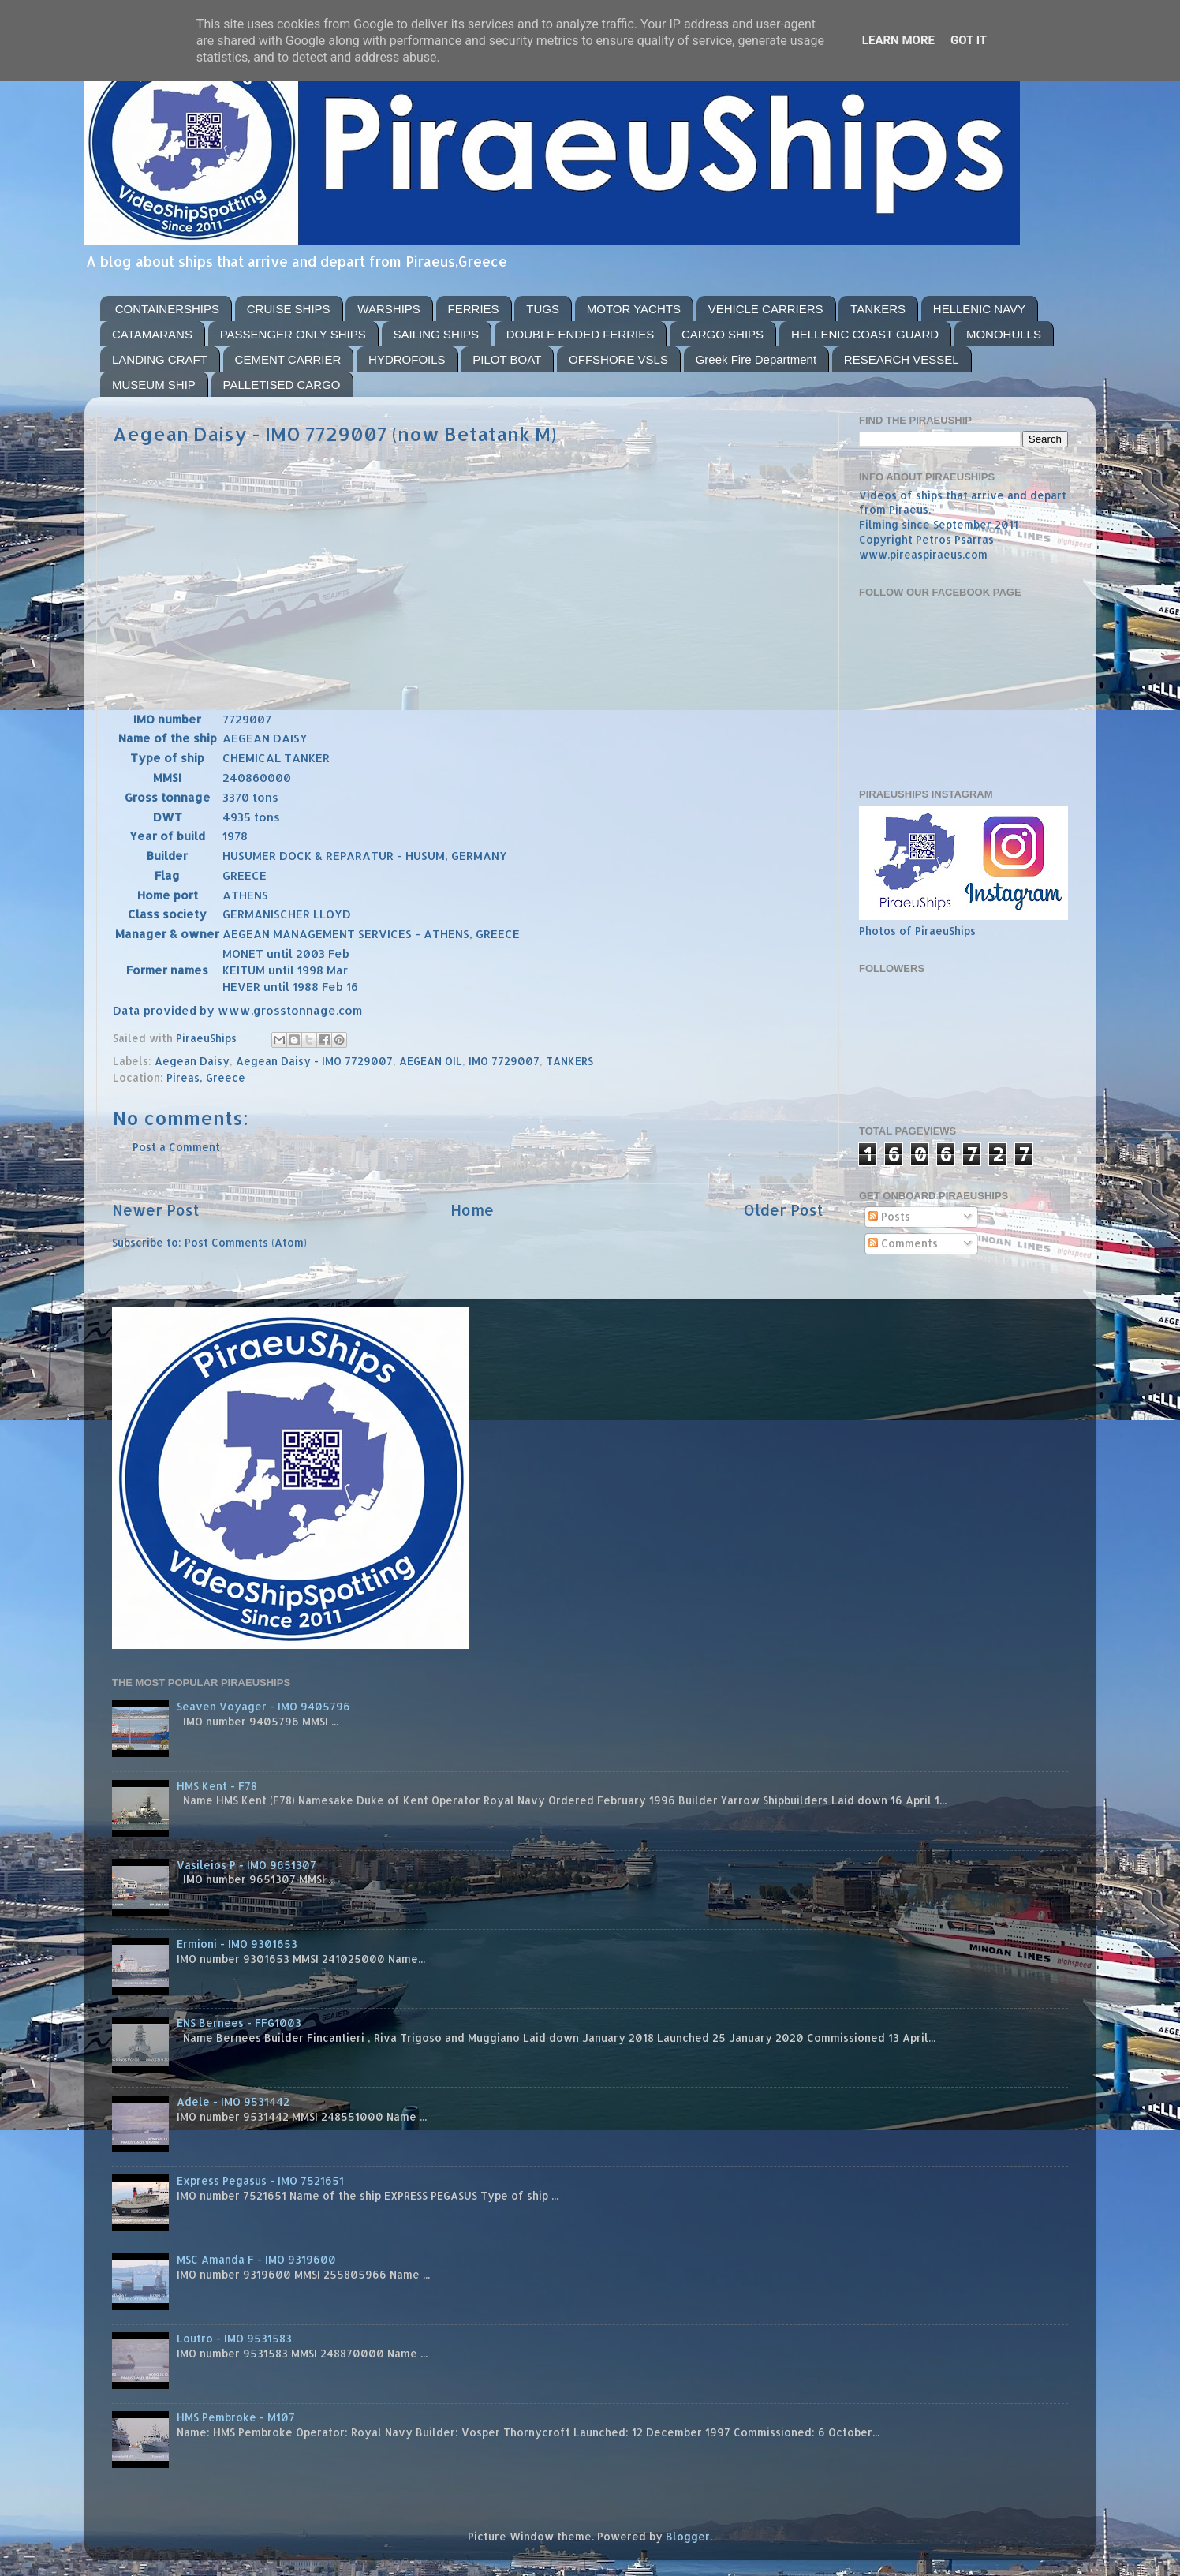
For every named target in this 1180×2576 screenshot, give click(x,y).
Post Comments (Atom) (246, 1242)
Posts (889, 1216)
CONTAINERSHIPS (167, 309)
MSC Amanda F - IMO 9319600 (256, 2259)
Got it (968, 40)
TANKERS (878, 309)
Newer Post (156, 1210)
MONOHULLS (1003, 334)
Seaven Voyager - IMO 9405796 (263, 1706)
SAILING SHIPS (436, 334)
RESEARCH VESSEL (901, 359)
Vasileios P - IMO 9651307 (246, 1864)
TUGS (542, 309)
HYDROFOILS (407, 359)
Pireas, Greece (205, 1077)
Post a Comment (176, 1146)
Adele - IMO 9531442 (233, 2101)
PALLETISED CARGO (282, 384)
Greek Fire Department (756, 359)
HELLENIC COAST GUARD (865, 334)
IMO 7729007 (504, 1060)
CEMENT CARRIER (288, 359)
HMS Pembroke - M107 (236, 2417)
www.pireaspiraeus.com (923, 554)
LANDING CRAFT (159, 359)
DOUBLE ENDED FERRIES (580, 334)
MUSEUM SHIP (154, 384)
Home (472, 1210)
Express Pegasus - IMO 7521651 (260, 2180)
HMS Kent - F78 (217, 1786)
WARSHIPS (388, 309)
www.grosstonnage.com (290, 1010)
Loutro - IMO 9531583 (234, 2338)
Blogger (688, 2536)
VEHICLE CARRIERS (765, 309)
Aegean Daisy (192, 1060)
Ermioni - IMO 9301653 (237, 1943)
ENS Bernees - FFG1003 (239, 2022)
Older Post (783, 1210)
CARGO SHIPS (722, 334)
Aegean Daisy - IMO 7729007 (314, 1060)
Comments (903, 1243)
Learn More (898, 40)
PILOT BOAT (506, 359)
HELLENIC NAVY (979, 309)
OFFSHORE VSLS (618, 359)
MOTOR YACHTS (634, 309)
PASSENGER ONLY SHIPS (293, 334)
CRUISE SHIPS (288, 309)
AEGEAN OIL (430, 1060)
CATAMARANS (152, 334)
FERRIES (473, 309)
